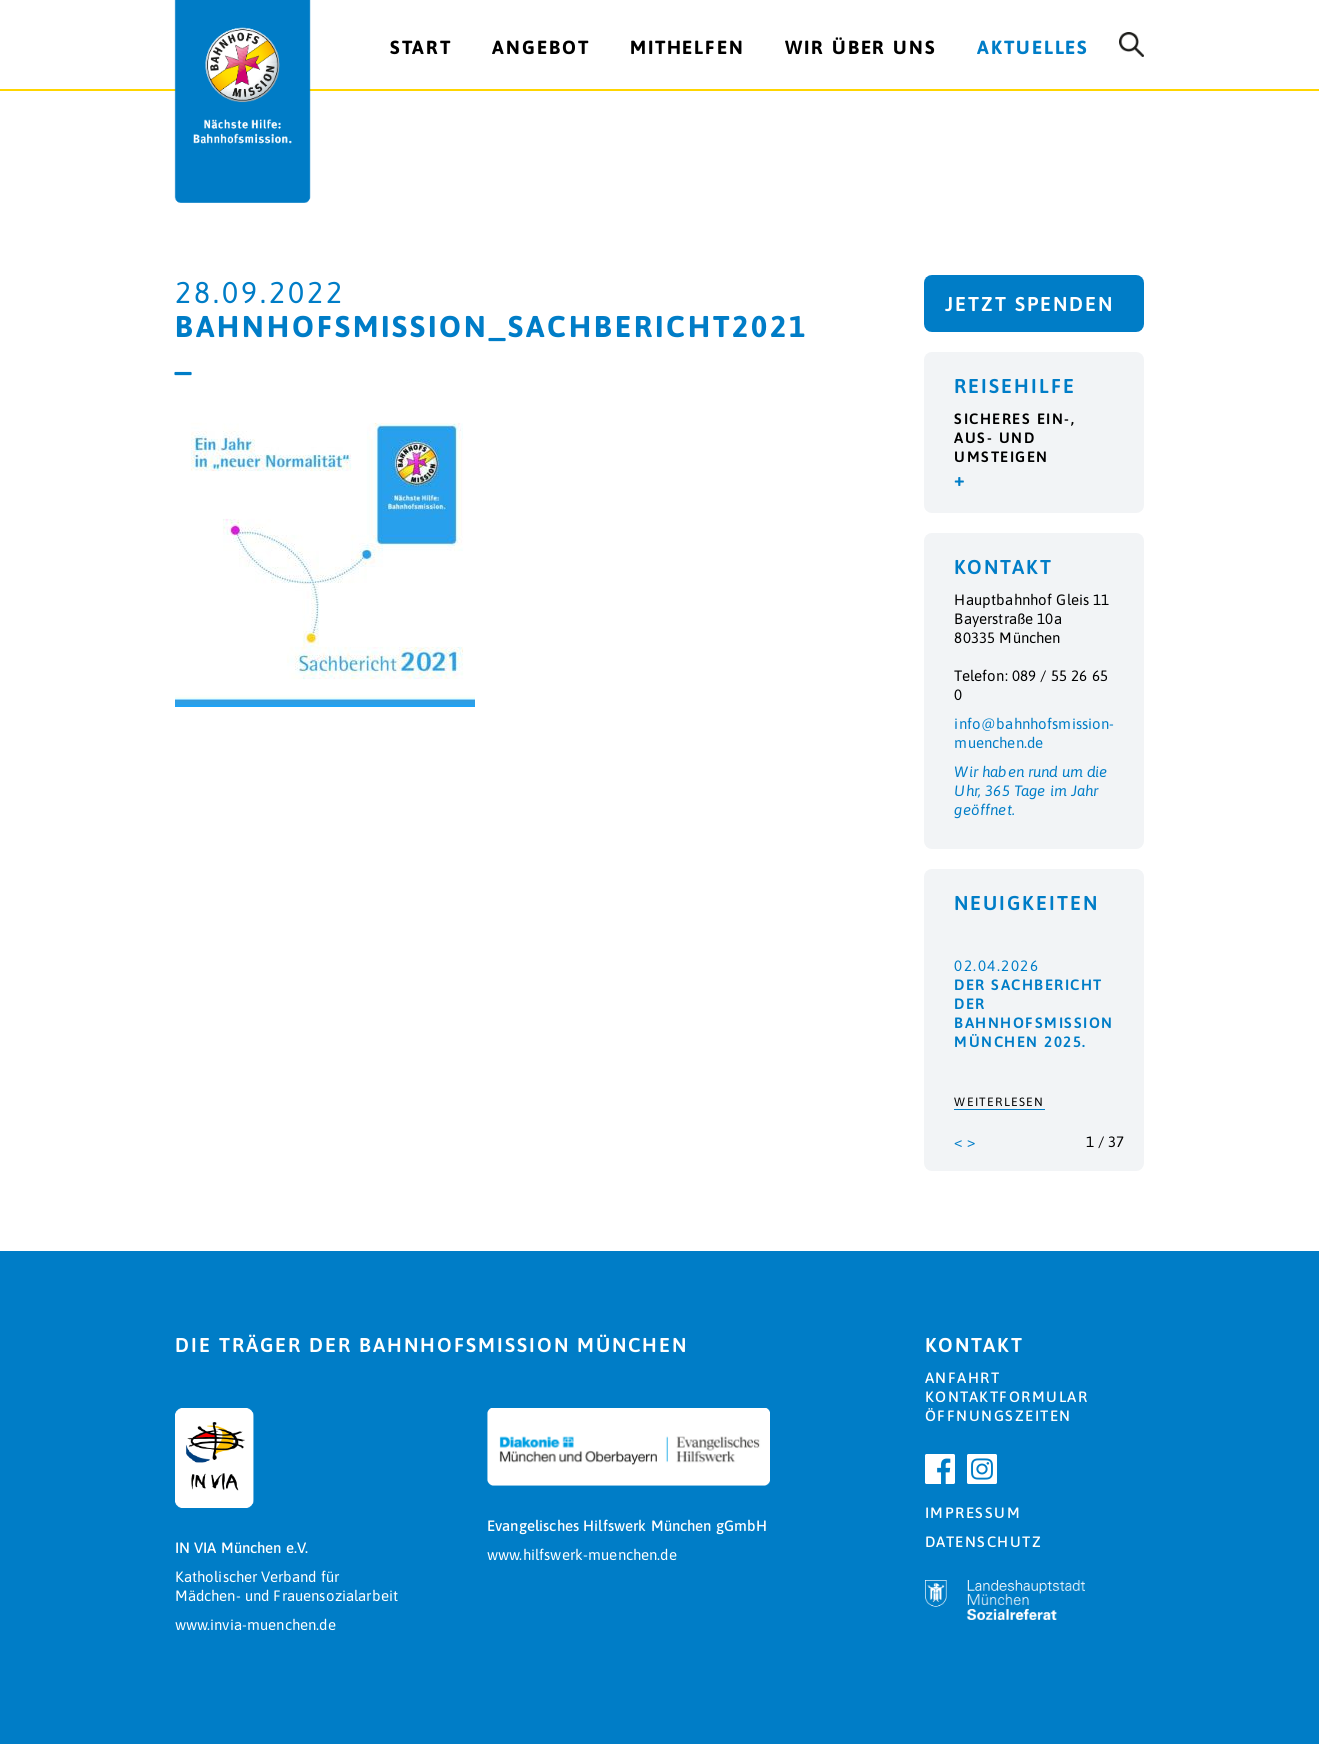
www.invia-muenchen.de (255, 1624)
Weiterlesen (999, 1102)
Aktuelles (1033, 47)
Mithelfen (687, 47)
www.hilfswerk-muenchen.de (582, 1554)
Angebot (540, 47)
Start (421, 47)
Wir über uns (861, 47)
